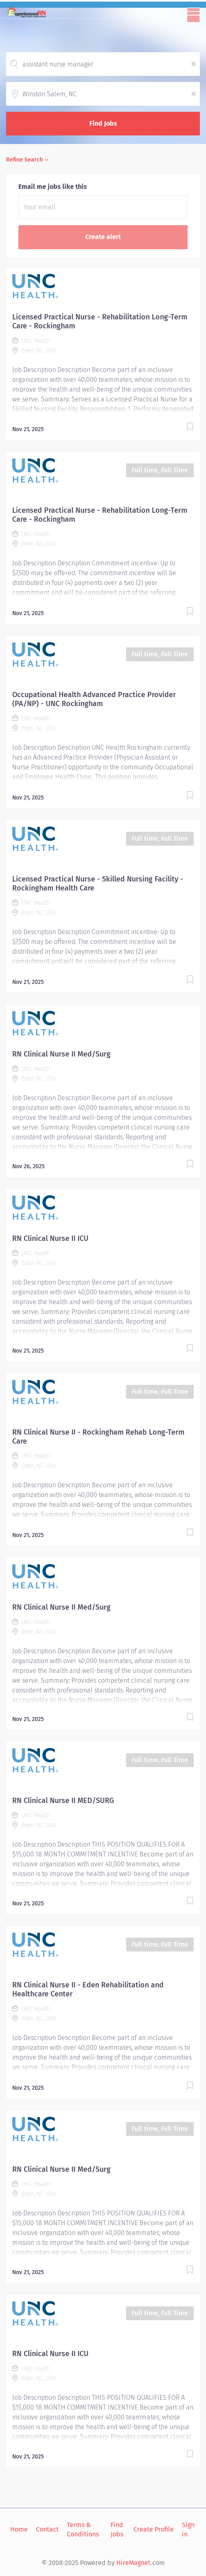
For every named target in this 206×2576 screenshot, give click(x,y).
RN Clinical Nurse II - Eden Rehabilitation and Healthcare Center (88, 1989)
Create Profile (153, 2529)
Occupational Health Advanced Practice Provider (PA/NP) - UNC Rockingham (94, 699)
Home (19, 2529)
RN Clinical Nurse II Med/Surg (61, 1054)
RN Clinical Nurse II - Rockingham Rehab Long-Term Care (98, 1437)
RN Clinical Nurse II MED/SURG (63, 1800)
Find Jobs (103, 123)
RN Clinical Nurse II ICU (50, 1238)
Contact (47, 2529)
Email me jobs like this (52, 186)
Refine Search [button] (24, 159)
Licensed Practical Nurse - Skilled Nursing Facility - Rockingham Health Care (97, 884)
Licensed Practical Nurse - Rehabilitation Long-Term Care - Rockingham (99, 321)
